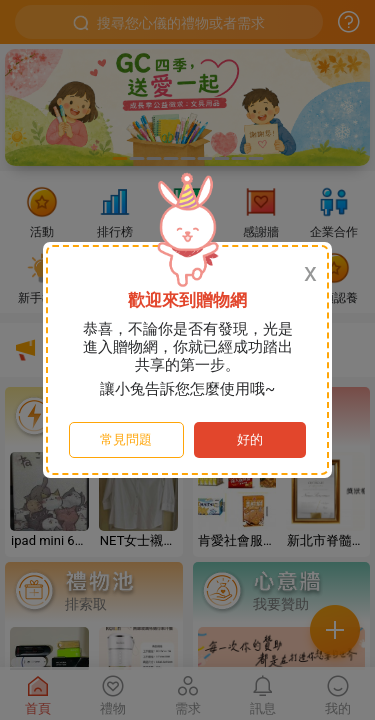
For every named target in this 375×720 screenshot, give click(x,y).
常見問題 (126, 439)
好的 (250, 439)
